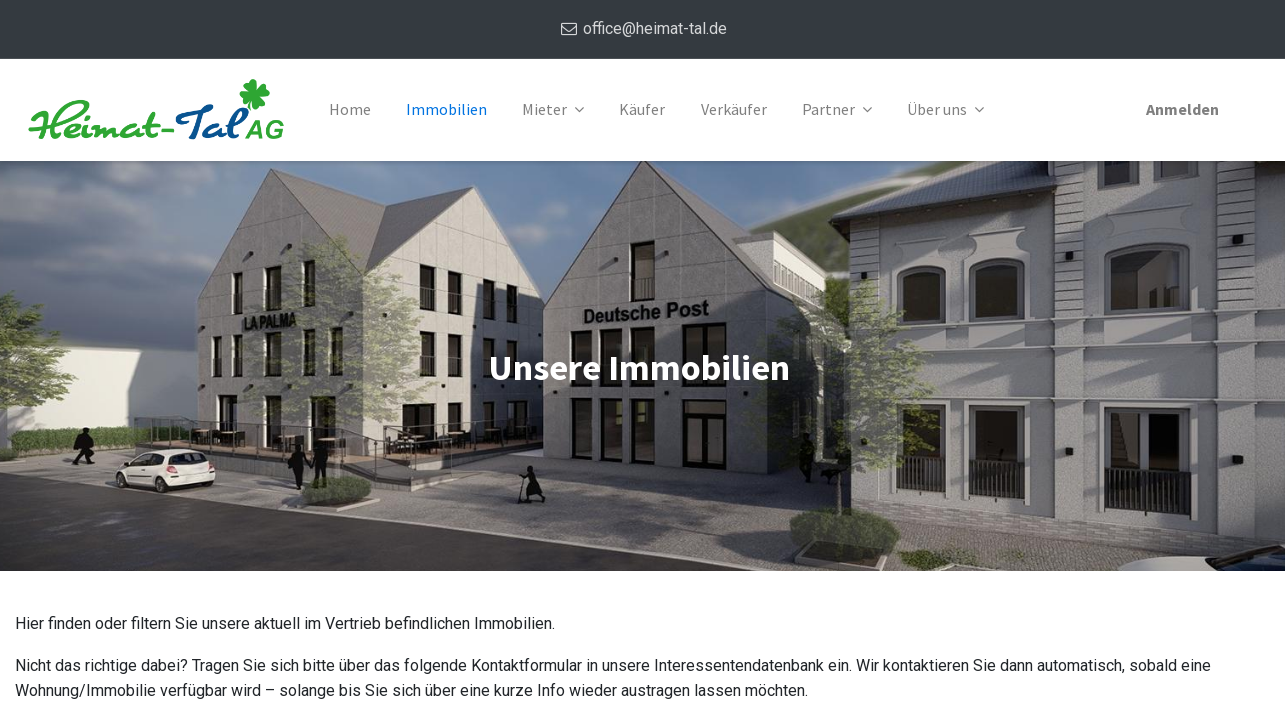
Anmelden (1182, 109)
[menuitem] (350, 110)
